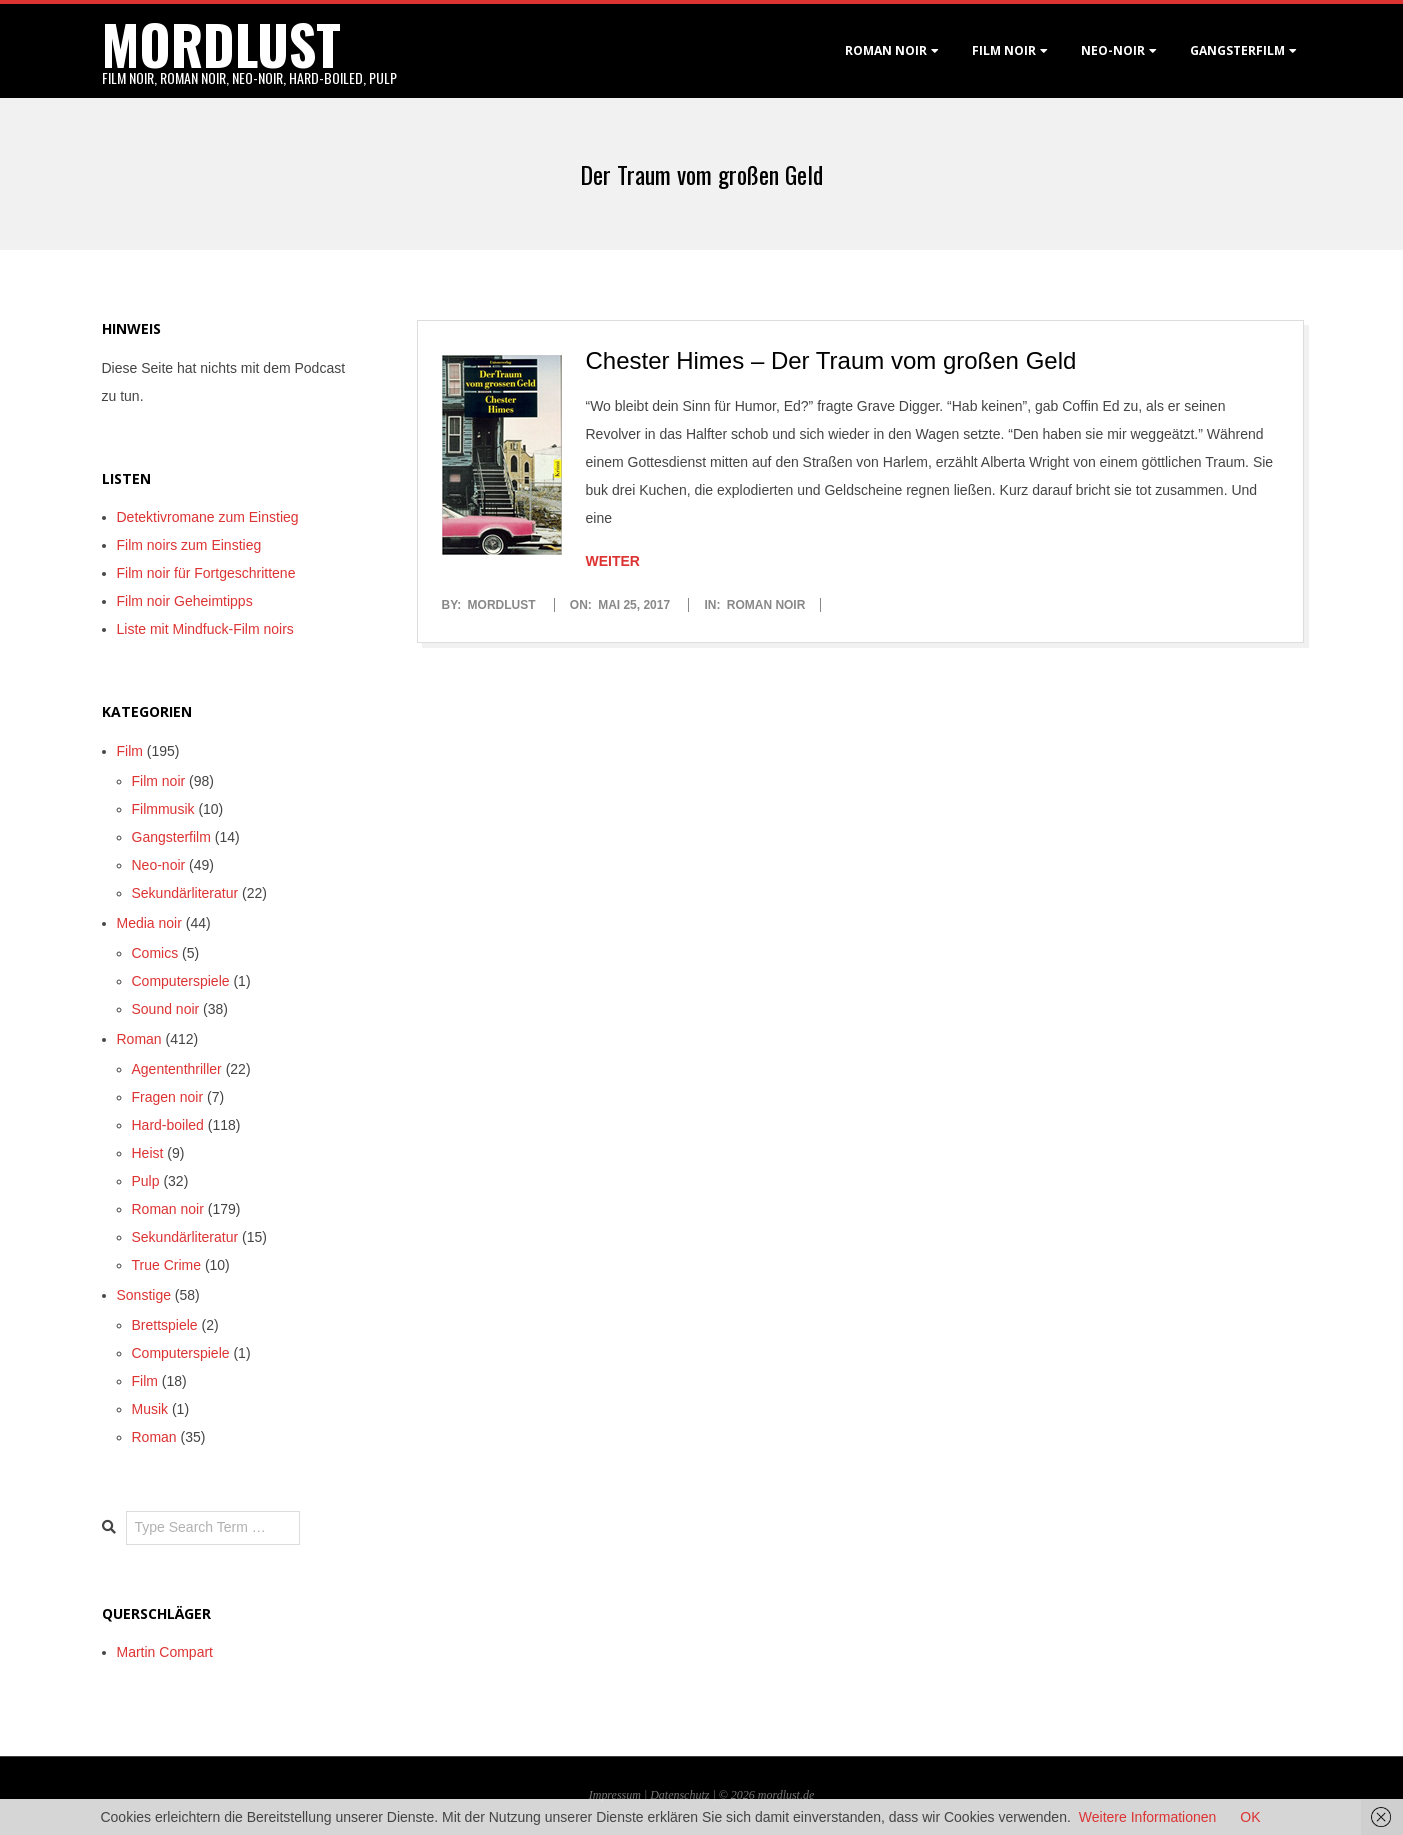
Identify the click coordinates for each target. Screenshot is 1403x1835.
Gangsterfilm (1237, 50)
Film (130, 751)
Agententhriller (177, 1069)
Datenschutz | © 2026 (704, 1795)
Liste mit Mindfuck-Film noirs (205, 629)
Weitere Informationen (1147, 1817)
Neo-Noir (1113, 50)
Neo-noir (159, 865)
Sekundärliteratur (185, 893)
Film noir (1004, 50)
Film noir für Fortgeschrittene (206, 573)
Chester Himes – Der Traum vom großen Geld (831, 360)
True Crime (167, 1265)
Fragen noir (168, 1097)
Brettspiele (165, 1325)
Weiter (613, 561)
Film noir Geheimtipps (185, 601)
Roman (139, 1039)
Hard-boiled (168, 1125)
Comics (155, 953)
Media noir (149, 923)
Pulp (146, 1181)
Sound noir (166, 1009)
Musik (150, 1409)
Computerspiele (181, 981)
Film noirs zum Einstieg (189, 545)
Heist (148, 1153)
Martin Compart (165, 1652)
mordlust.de (786, 1795)
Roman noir (886, 50)
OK (1250, 1817)
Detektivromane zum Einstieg (208, 517)
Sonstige (144, 1295)
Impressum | (619, 1795)
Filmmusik (163, 809)
